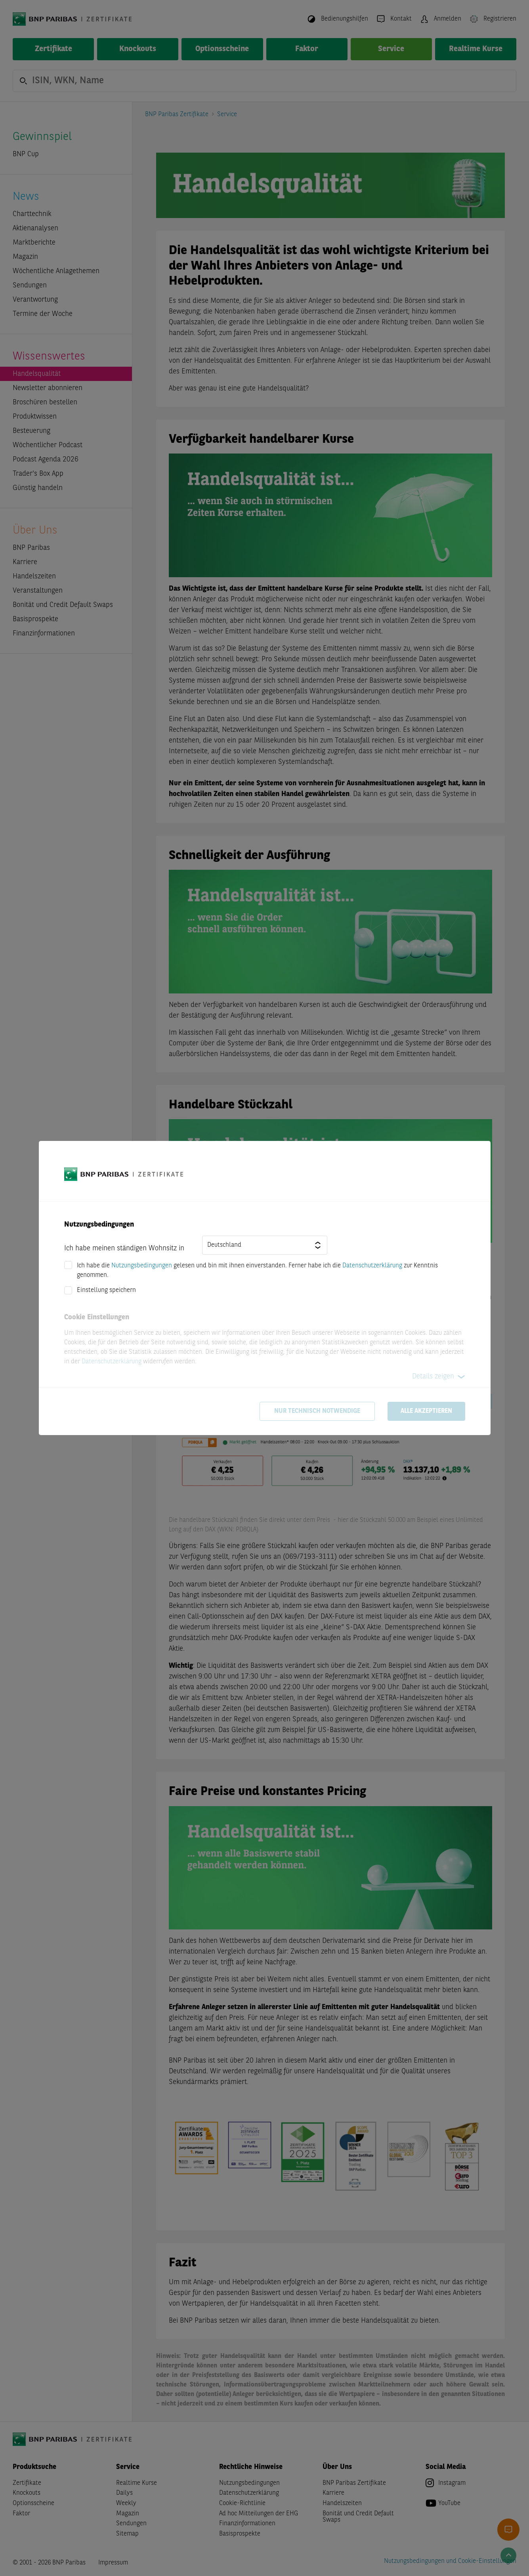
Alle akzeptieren (426, 1411)
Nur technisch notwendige (317, 1411)
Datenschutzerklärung (372, 1266)
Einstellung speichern (106, 1290)
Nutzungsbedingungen (141, 1266)
